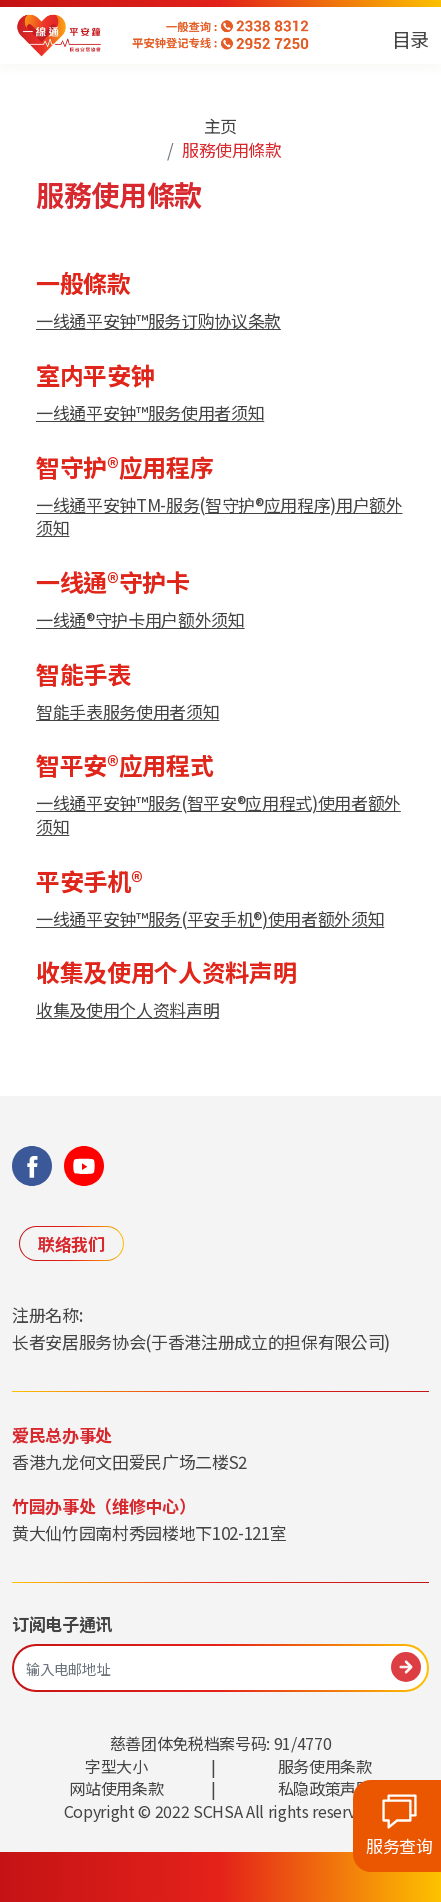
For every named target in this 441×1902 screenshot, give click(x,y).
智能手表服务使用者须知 (127, 711)
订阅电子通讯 (62, 1624)
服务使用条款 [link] (325, 1766)
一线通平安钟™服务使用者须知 (150, 412)
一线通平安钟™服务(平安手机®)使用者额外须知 (210, 918)
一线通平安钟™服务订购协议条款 (158, 320)
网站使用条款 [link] (116, 1788)
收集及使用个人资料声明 (127, 1009)
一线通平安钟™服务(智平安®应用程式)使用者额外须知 (218, 814)
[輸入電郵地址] (220, 1668)
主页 (220, 125)
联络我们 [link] (71, 1243)
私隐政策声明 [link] (325, 1788)
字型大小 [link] (116, 1766)
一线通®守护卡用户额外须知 (140, 619)
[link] (59, 35)
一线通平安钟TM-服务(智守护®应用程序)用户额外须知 (219, 516)
